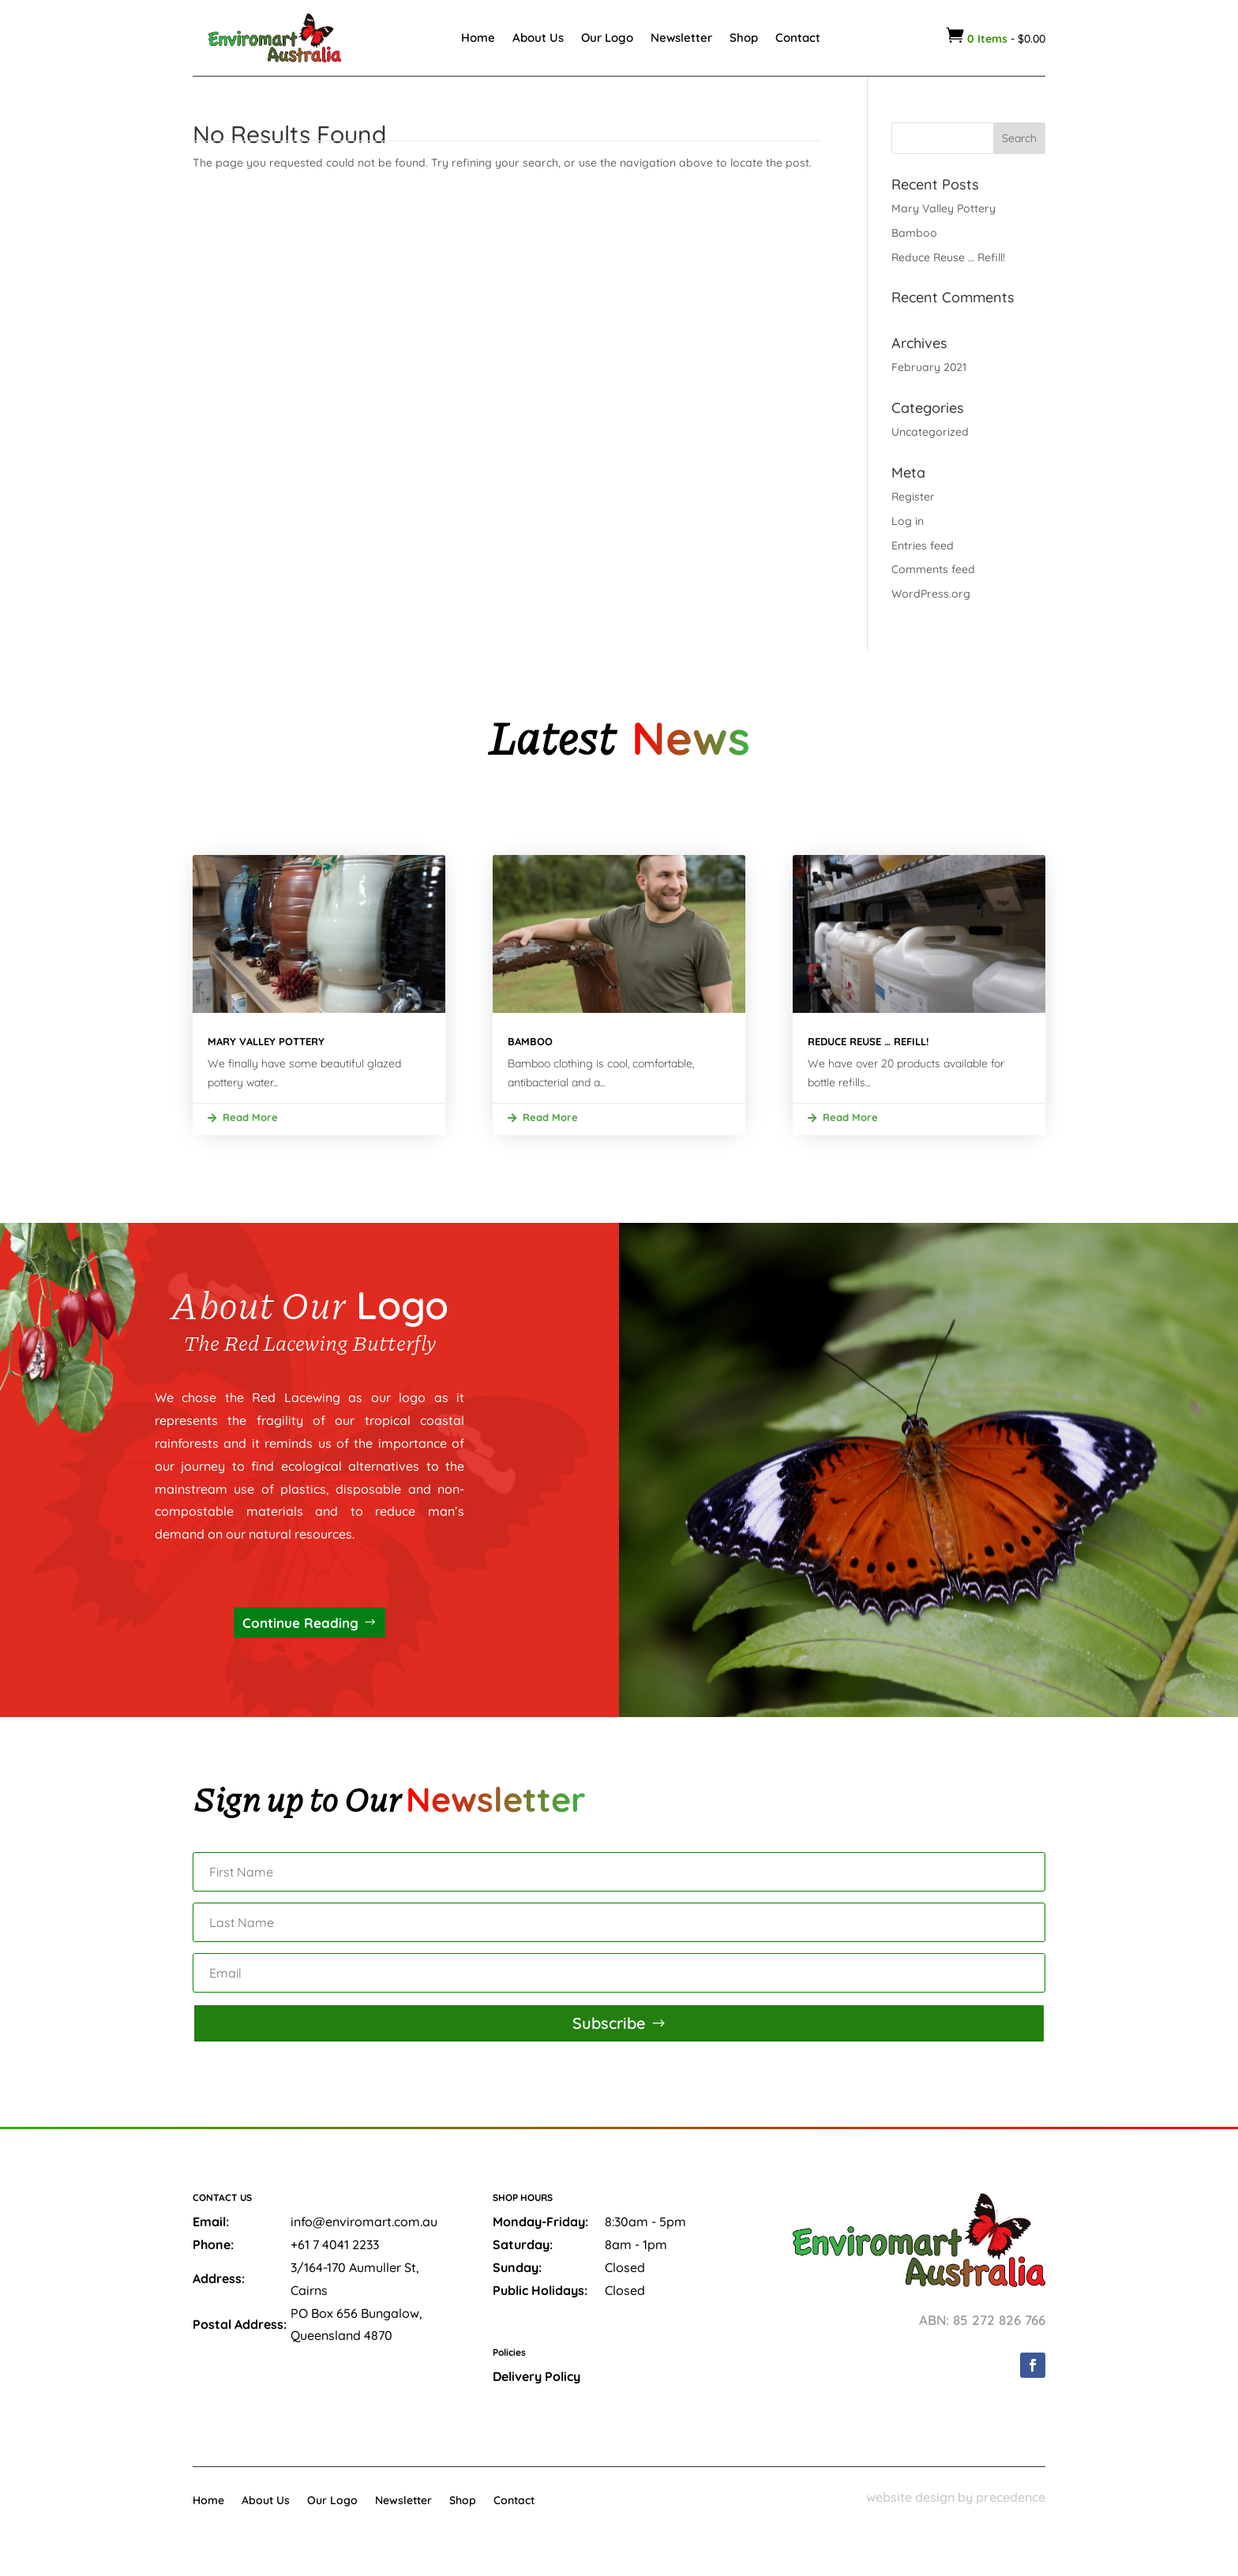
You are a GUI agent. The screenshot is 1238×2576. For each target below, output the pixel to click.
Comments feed (933, 569)
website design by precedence (955, 2497)
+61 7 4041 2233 (335, 2244)
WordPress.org (930, 594)
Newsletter (681, 37)
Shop (744, 37)
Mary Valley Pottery (943, 208)
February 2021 (928, 367)
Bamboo (914, 233)
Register (913, 496)
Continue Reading (300, 1622)
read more (250, 1117)
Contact (797, 37)
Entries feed (922, 545)
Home (478, 37)
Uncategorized (930, 432)
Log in (907, 521)
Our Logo (607, 37)
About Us (538, 37)
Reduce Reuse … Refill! (948, 257)
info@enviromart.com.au (364, 2221)
